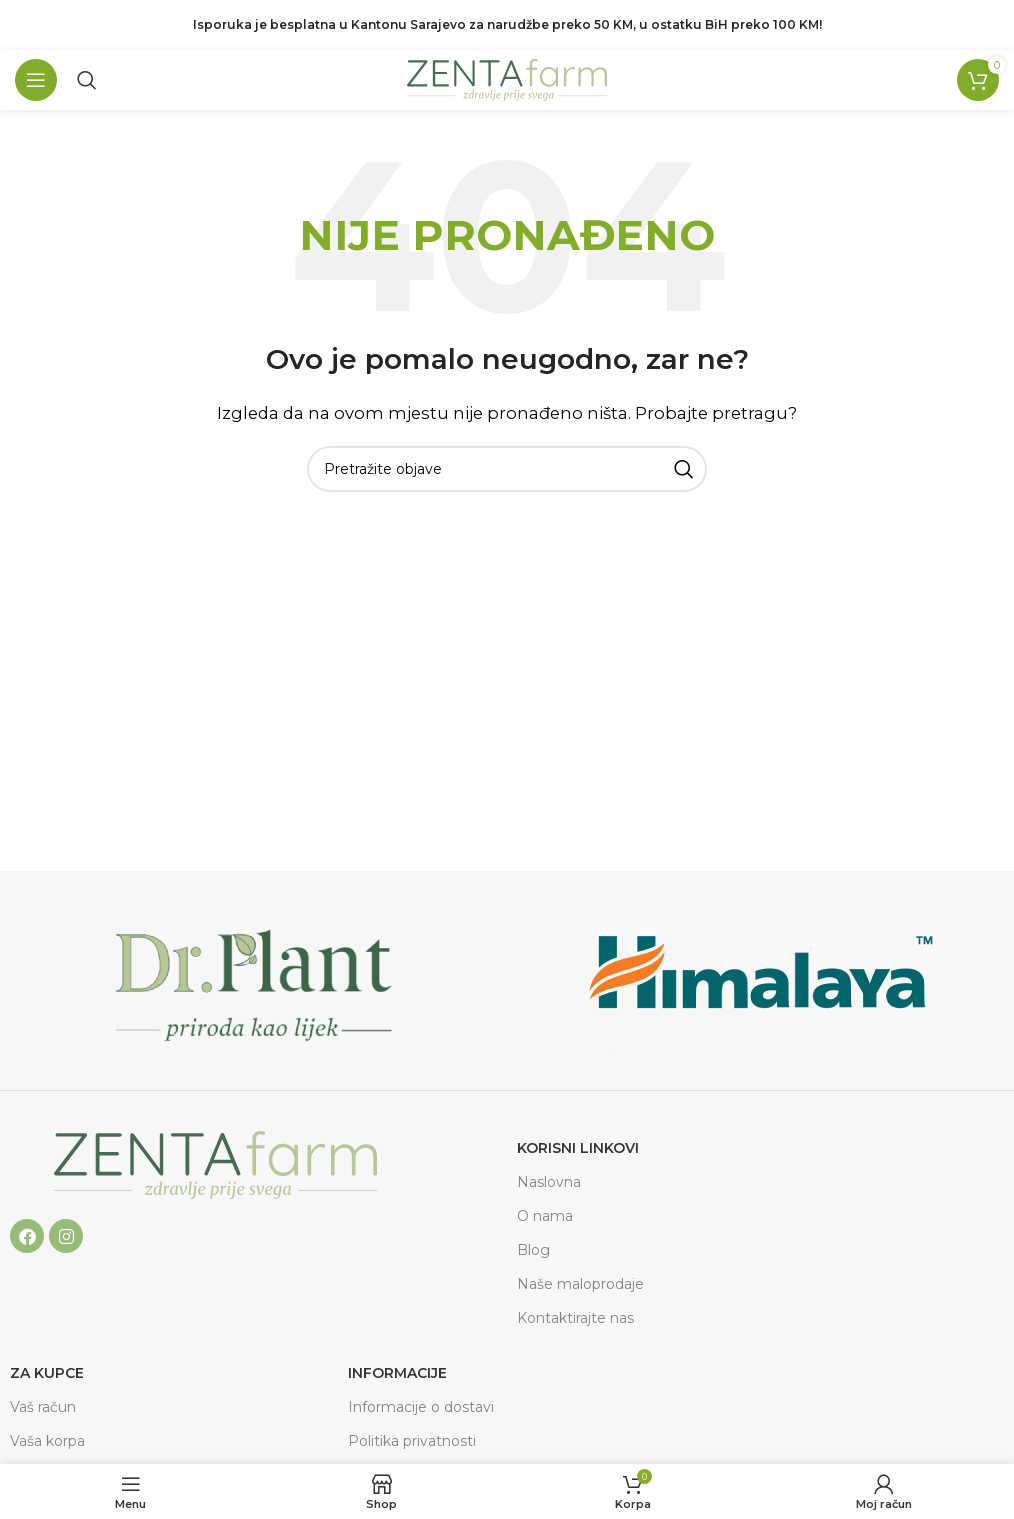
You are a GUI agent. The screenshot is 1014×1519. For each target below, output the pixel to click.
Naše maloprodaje (580, 1284)
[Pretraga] (87, 80)
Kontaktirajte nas (575, 1318)
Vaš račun (43, 1407)
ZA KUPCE (47, 1373)
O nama (545, 1216)
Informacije (397, 1373)
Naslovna (549, 1182)
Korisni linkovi (578, 1148)
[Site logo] (507, 78)
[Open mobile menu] (36, 80)
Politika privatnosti (412, 1441)
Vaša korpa (47, 1441)
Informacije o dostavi (421, 1407)
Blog (533, 1250)
